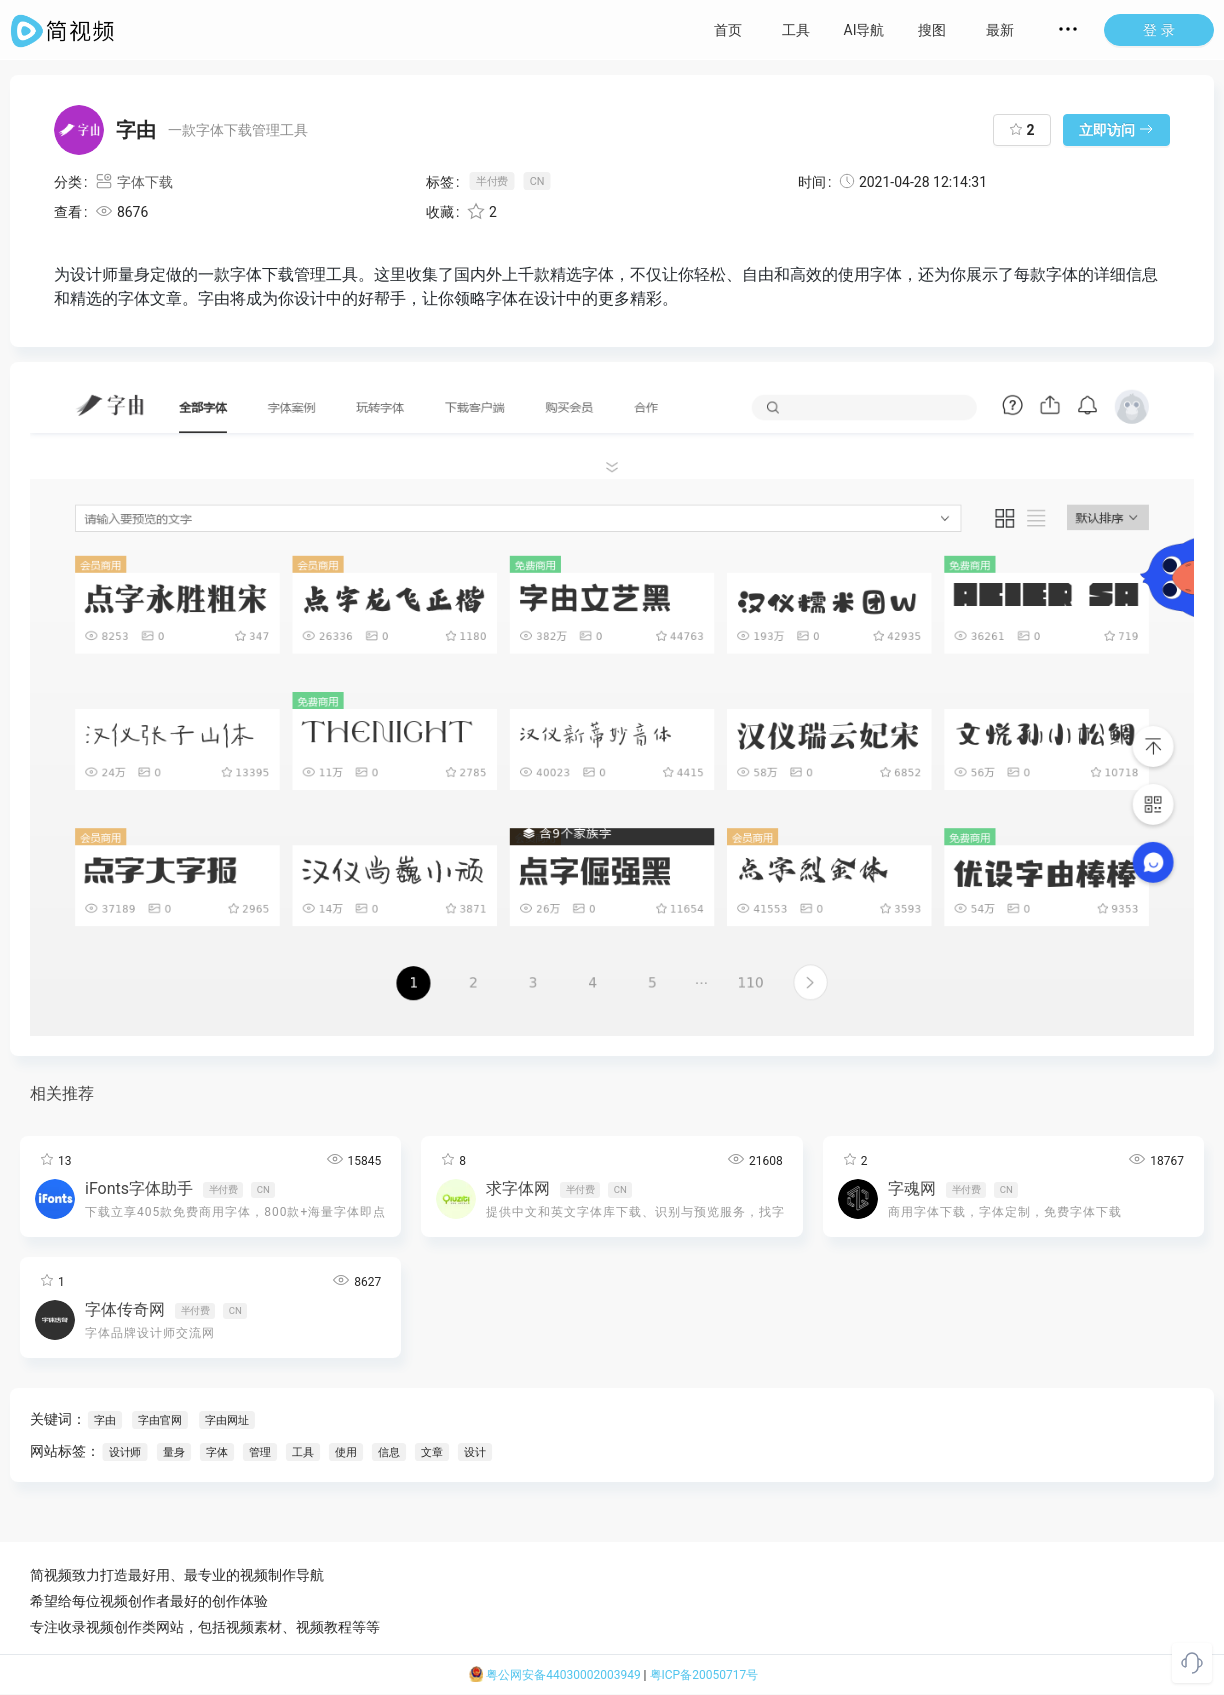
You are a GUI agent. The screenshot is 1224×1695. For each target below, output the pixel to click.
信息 (389, 1451)
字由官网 (159, 1419)
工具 (796, 30)
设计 (475, 1451)
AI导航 (864, 30)
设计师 (125, 1451)
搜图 (932, 30)
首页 (728, 30)
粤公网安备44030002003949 (555, 1675)
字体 (217, 1451)
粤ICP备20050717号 (704, 1675)
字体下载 (133, 182)
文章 (432, 1451)
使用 (346, 1451)
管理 (260, 1451)
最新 (1000, 30)
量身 (174, 1451)
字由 (105, 1419)
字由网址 (226, 1419)
